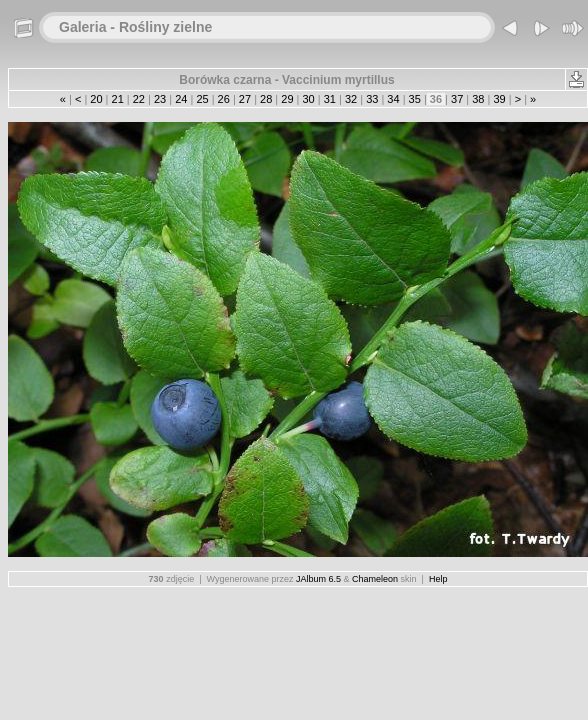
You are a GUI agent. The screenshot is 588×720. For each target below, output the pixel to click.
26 (224, 99)
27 (245, 99)
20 (96, 99)
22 (139, 99)
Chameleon (375, 579)
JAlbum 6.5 (318, 579)
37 (457, 99)
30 (308, 99)
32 (351, 99)
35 (415, 99)
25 (202, 99)
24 (181, 99)
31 (330, 99)
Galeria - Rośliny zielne (135, 27)
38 (478, 99)
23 (160, 99)
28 (266, 99)
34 (393, 99)
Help (438, 579)
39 (499, 99)
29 (287, 99)
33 (372, 99)
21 (117, 99)
